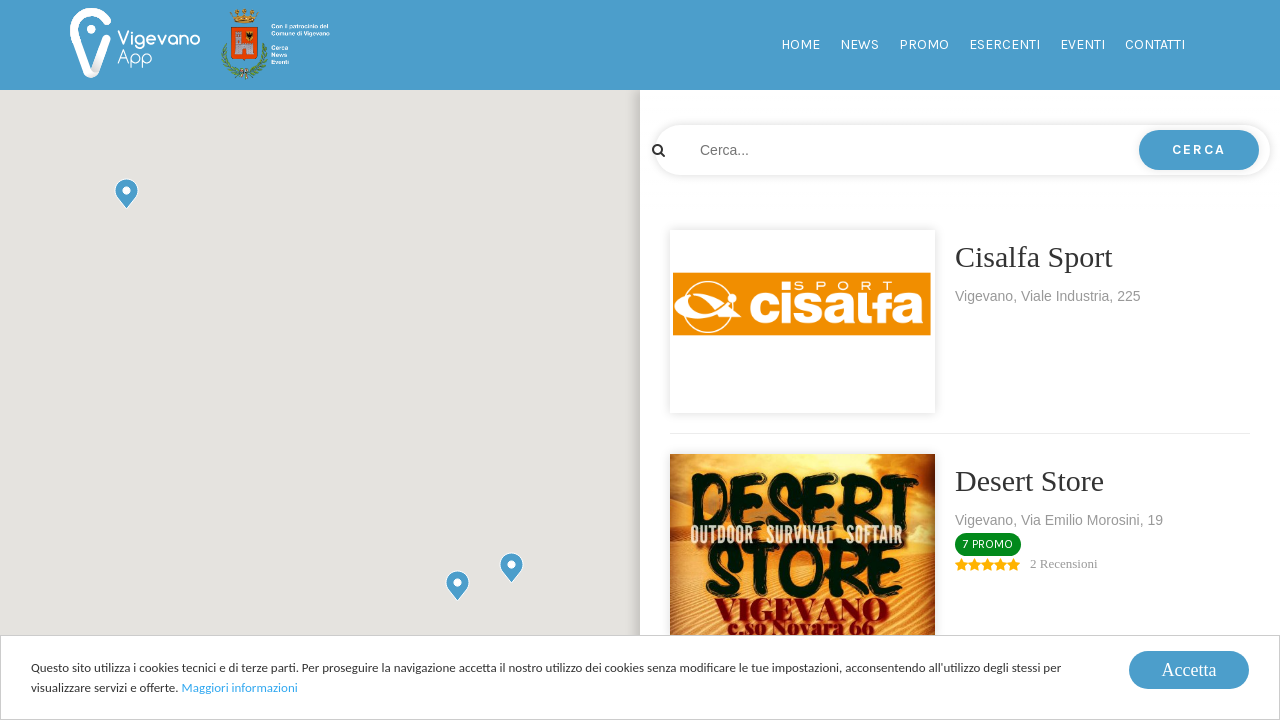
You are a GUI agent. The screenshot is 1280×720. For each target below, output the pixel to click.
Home (800, 44)
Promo (924, 44)
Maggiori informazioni (240, 689)
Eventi (1082, 44)
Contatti (1155, 44)
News (859, 44)
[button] (511, 567)
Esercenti (1004, 44)
